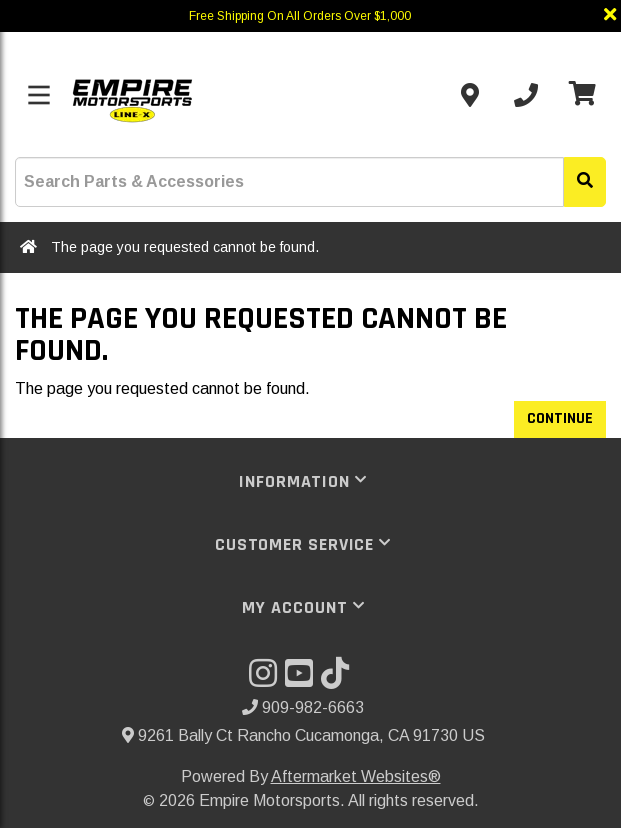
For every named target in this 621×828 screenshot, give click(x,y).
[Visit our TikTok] (339, 679)
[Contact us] (470, 95)
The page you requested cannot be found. (185, 247)
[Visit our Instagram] (267, 679)
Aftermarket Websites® (356, 776)
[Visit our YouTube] (303, 679)
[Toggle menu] (39, 95)
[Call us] (526, 95)
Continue (560, 418)
